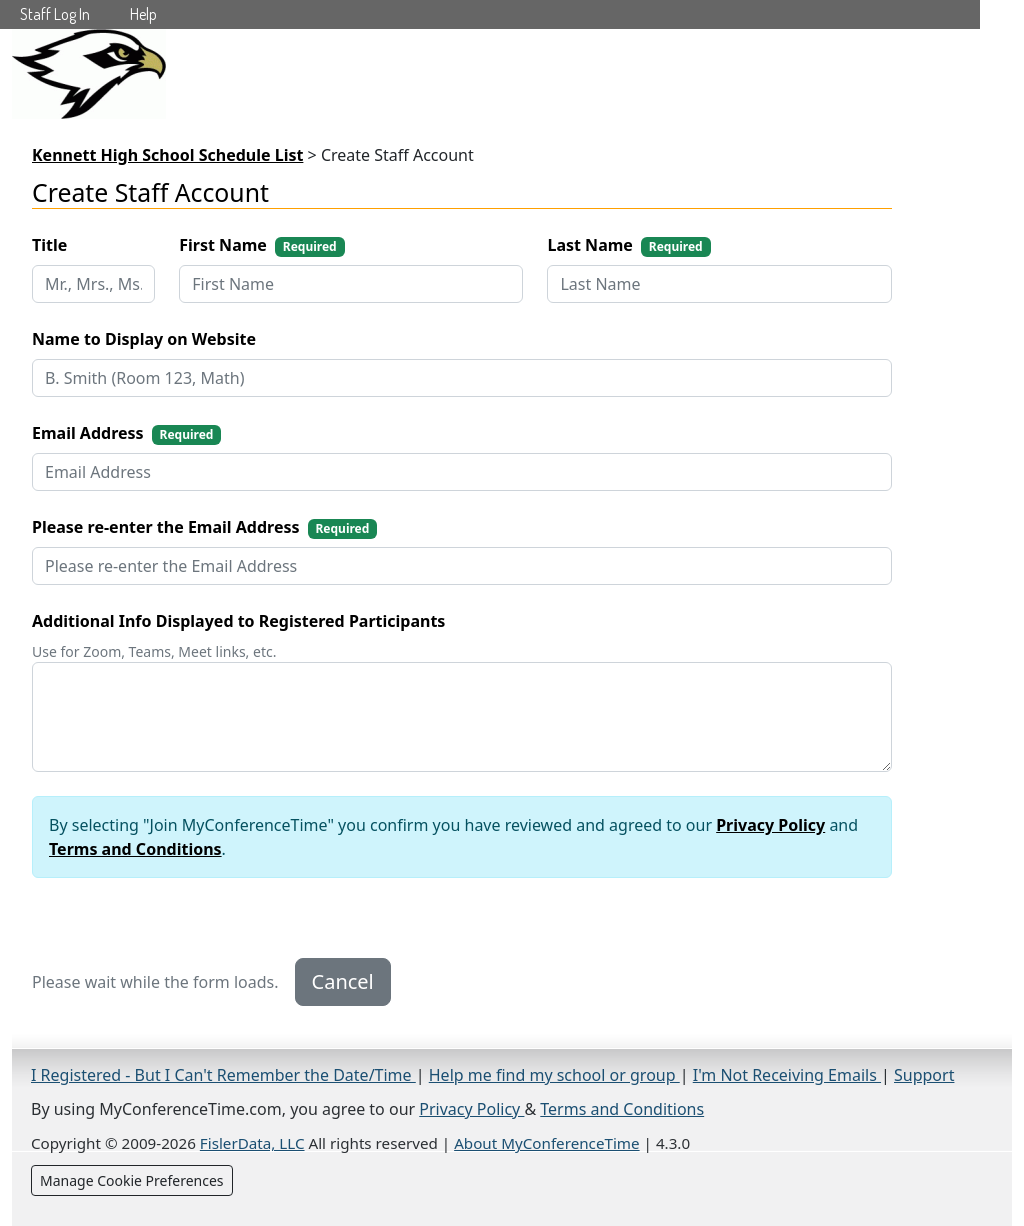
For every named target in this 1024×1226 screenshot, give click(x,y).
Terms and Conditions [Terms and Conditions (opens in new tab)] (135, 849)
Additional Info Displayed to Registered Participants (238, 621)
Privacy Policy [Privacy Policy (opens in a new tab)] (471, 1109)
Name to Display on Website (144, 339)
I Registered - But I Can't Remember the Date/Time (223, 1075)
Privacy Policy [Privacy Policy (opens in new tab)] (770, 825)
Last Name (628, 245)
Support (924, 1075)
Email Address (126, 433)
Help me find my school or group (554, 1075)
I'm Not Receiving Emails (787, 1075)
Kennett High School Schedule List (167, 155)
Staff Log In (55, 14)
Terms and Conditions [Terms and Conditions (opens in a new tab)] (622, 1109)
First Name (261, 245)
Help (143, 14)
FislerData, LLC (252, 1143)
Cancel (343, 981)
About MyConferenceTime (546, 1143)
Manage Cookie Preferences (132, 1180)
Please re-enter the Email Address (204, 527)
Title (49, 245)
